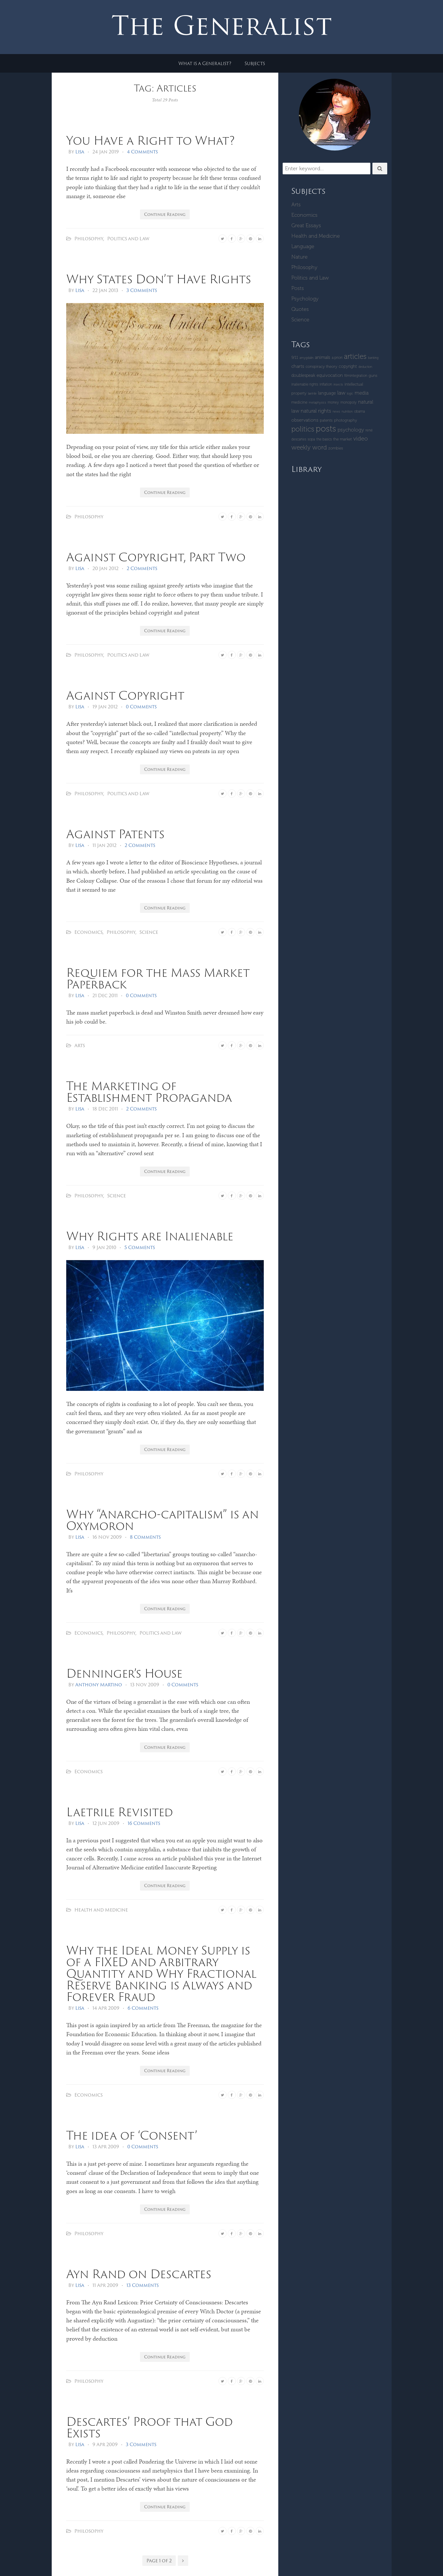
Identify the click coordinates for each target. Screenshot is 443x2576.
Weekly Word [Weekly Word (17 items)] (309, 447)
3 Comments (141, 290)
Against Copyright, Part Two (155, 557)
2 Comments (142, 568)
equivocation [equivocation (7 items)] (330, 375)
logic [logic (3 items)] (350, 393)
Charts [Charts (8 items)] (297, 366)
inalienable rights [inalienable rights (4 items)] (304, 384)
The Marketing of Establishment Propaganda (149, 1091)
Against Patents (115, 834)
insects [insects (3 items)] (338, 384)
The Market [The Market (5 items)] (342, 439)
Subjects (255, 63)
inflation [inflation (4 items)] (326, 384)
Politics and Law (128, 238)
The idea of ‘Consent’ (131, 2135)
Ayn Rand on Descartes (138, 2274)
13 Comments (142, 2285)
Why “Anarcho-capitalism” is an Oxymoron (162, 1519)
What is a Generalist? (204, 63)
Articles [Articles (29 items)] (355, 356)
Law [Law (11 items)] (341, 393)
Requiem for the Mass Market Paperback (158, 978)
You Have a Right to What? (150, 140)
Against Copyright (125, 695)
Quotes (300, 309)
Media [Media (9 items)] (362, 393)
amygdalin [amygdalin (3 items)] (306, 358)
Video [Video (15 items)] (360, 438)
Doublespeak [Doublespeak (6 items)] (303, 375)
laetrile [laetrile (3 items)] (312, 393)
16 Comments (144, 1823)
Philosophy (88, 238)
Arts (79, 1045)
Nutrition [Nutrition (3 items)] (347, 411)
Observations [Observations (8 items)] (304, 420)
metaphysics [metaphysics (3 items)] (317, 402)
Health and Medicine (101, 1909)
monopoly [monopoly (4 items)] (348, 402)
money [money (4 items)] (333, 402)
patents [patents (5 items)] (326, 420)
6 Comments (143, 2007)
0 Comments (141, 706)
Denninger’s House (124, 1673)
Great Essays (306, 225)
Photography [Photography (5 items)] (345, 420)
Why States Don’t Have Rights (158, 279)
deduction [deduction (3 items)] (365, 367)
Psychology (305, 298)
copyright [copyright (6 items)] (348, 366)
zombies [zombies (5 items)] (335, 448)
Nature (299, 257)
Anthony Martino (98, 1684)
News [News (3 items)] (336, 411)
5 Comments (139, 1247)
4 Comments (142, 151)
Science (148, 932)
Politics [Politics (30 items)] (302, 429)
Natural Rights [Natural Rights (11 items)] (316, 411)
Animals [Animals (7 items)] (322, 357)
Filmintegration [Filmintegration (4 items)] (355, 375)
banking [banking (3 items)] (373, 358)
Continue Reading (165, 214)
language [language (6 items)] (327, 393)
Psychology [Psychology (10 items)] (351, 430)
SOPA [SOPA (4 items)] (311, 439)
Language (302, 246)
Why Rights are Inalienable (149, 1236)
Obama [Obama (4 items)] (359, 411)
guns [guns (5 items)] (373, 375)
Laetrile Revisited (119, 1812)
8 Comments (145, 1537)
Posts (297, 288)
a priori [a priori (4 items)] (337, 357)
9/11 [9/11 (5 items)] (294, 357)
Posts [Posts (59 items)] (326, 428)
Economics (88, 932)
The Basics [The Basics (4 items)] (324, 439)
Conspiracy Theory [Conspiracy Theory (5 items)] (321, 366)
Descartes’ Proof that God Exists (149, 2427)
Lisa (79, 151)
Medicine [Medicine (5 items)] (299, 402)
